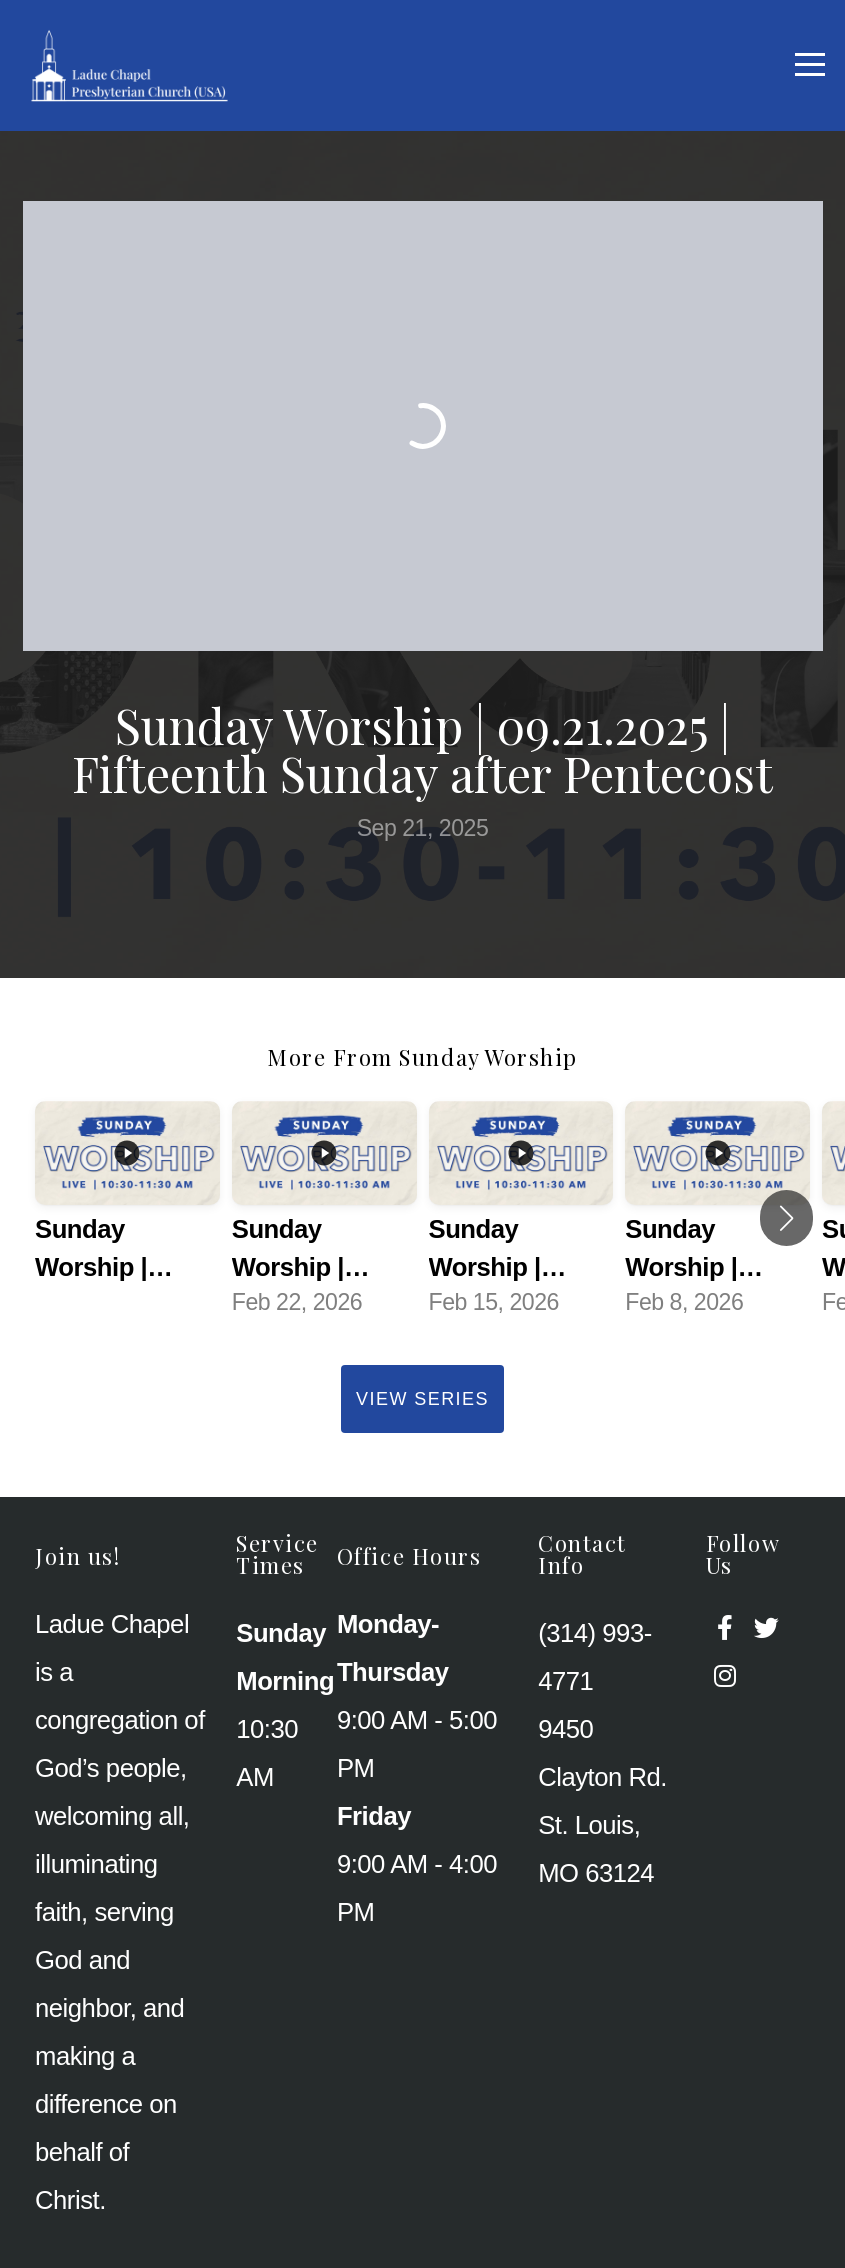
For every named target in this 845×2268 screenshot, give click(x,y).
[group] (127, 1218)
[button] (786, 1218)
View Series (422, 1399)
